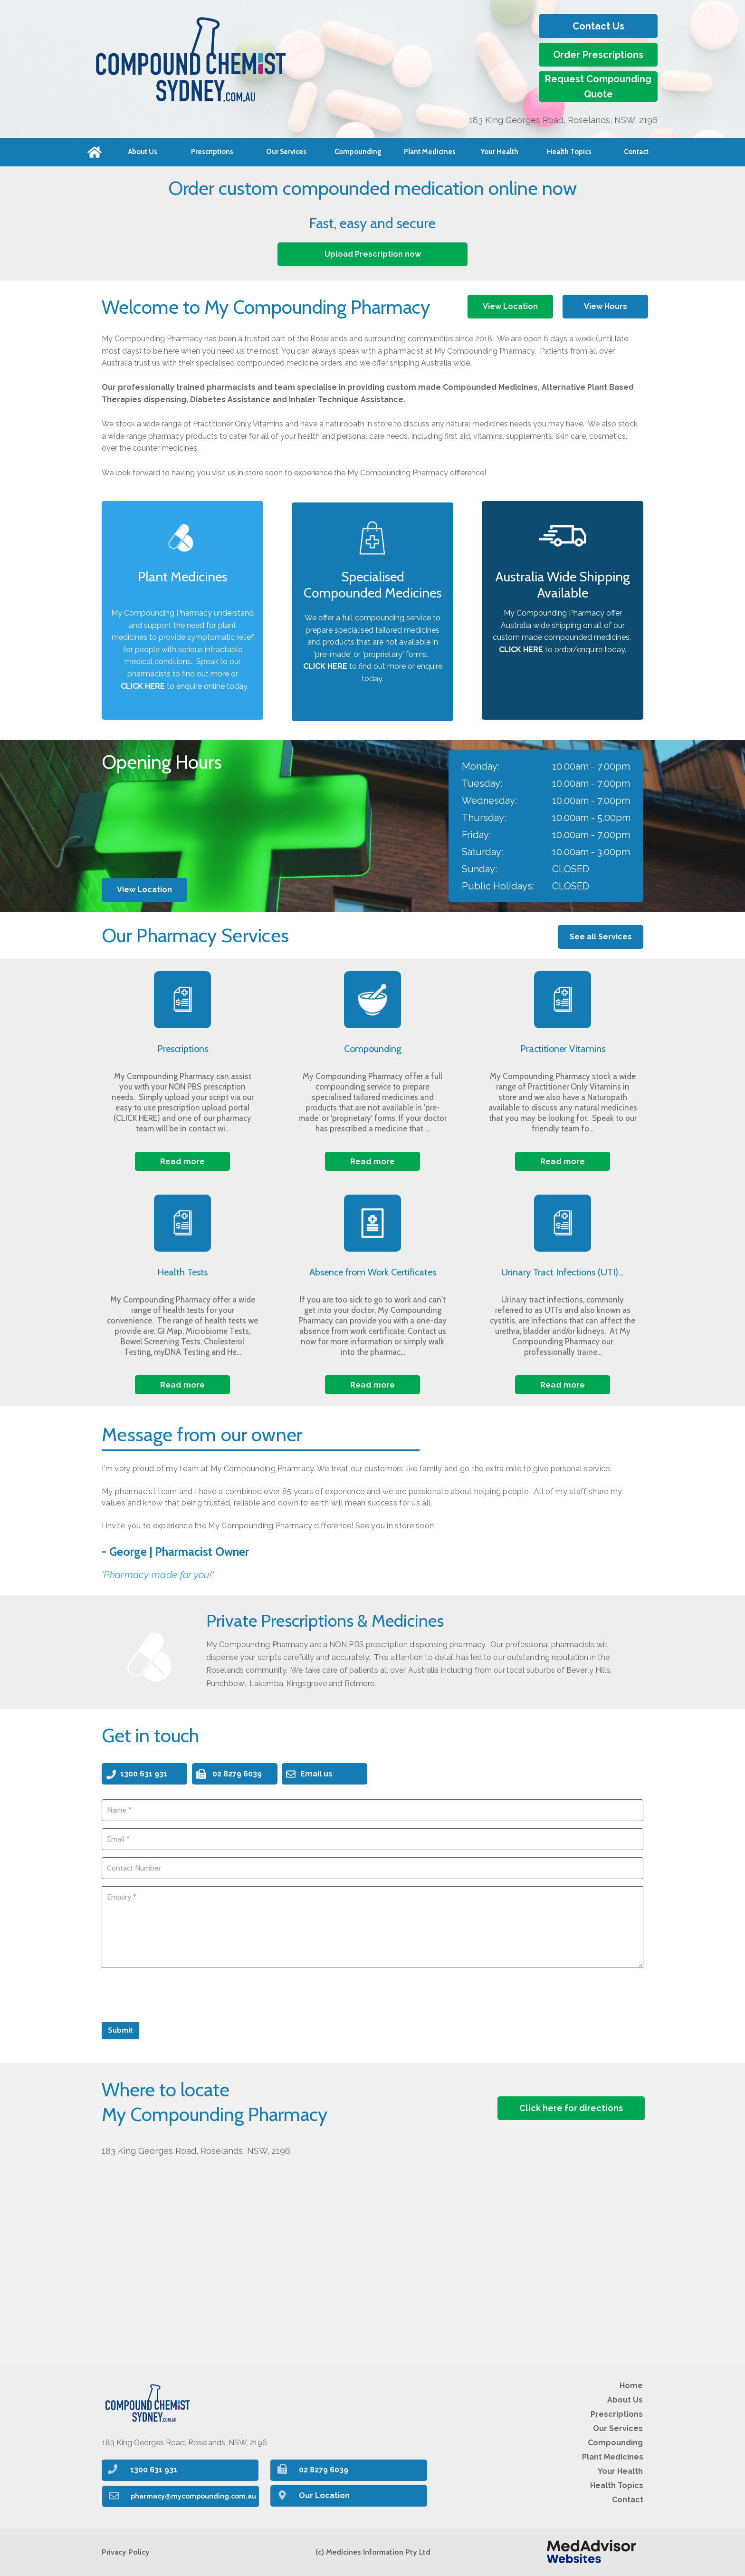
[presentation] (174, 1993)
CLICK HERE (521, 649)
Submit (120, 2030)
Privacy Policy (126, 2552)
